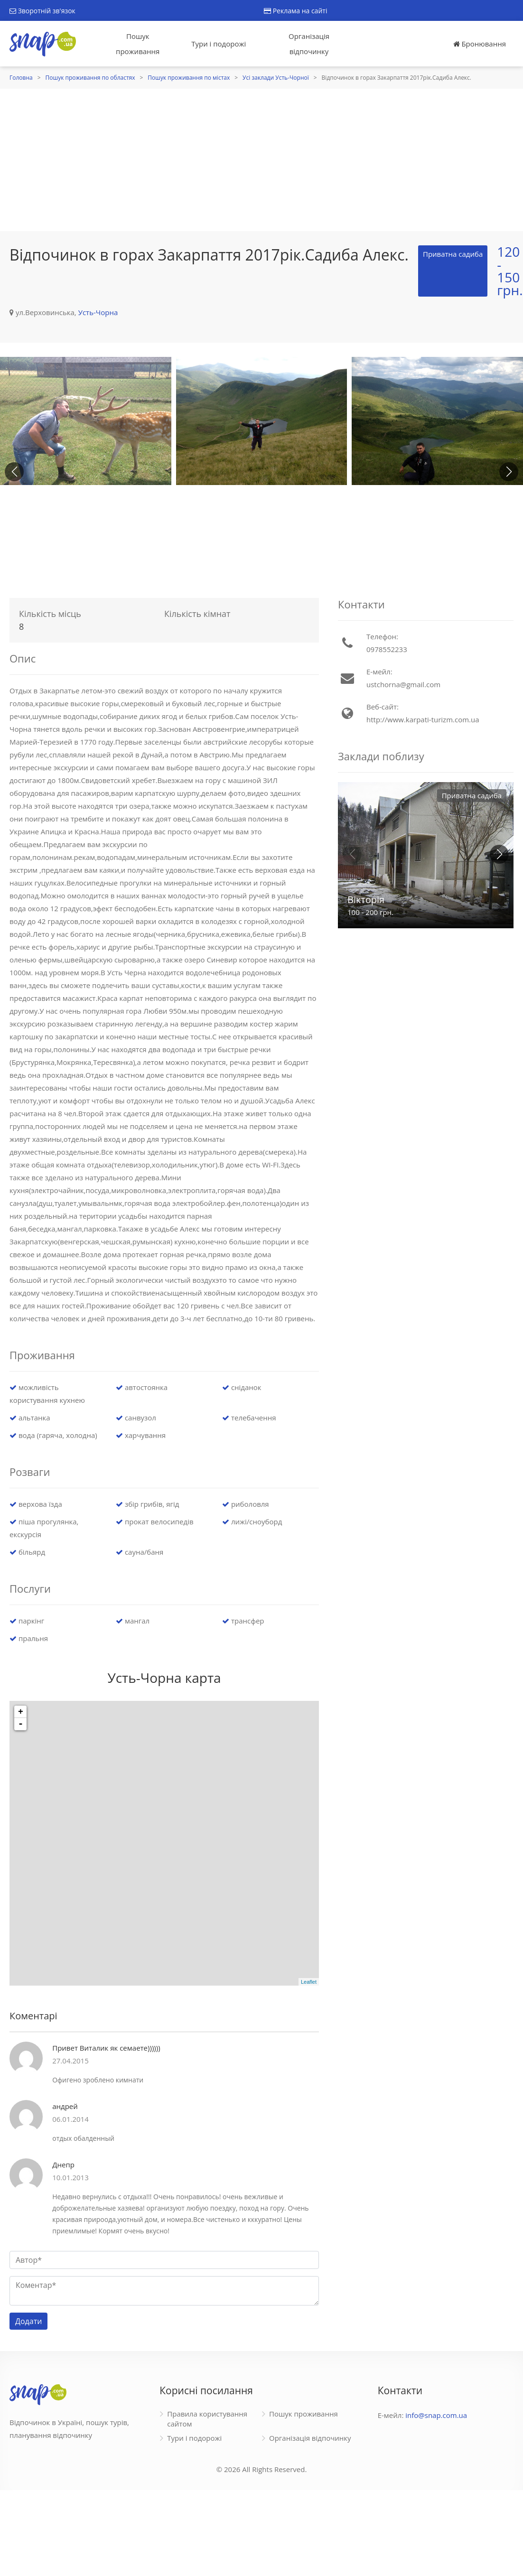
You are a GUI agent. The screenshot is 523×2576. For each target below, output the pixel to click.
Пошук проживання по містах (189, 78)
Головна (21, 78)
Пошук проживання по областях (90, 78)
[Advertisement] (261, 159)
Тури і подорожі (218, 43)
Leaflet (309, 1982)
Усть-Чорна (98, 312)
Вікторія (365, 899)
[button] (508, 471)
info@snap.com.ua (436, 2415)
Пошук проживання (137, 43)
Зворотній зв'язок (42, 10)
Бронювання (479, 43)
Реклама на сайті (295, 10)
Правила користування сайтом (207, 2418)
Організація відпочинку (309, 43)
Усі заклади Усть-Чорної (276, 78)
